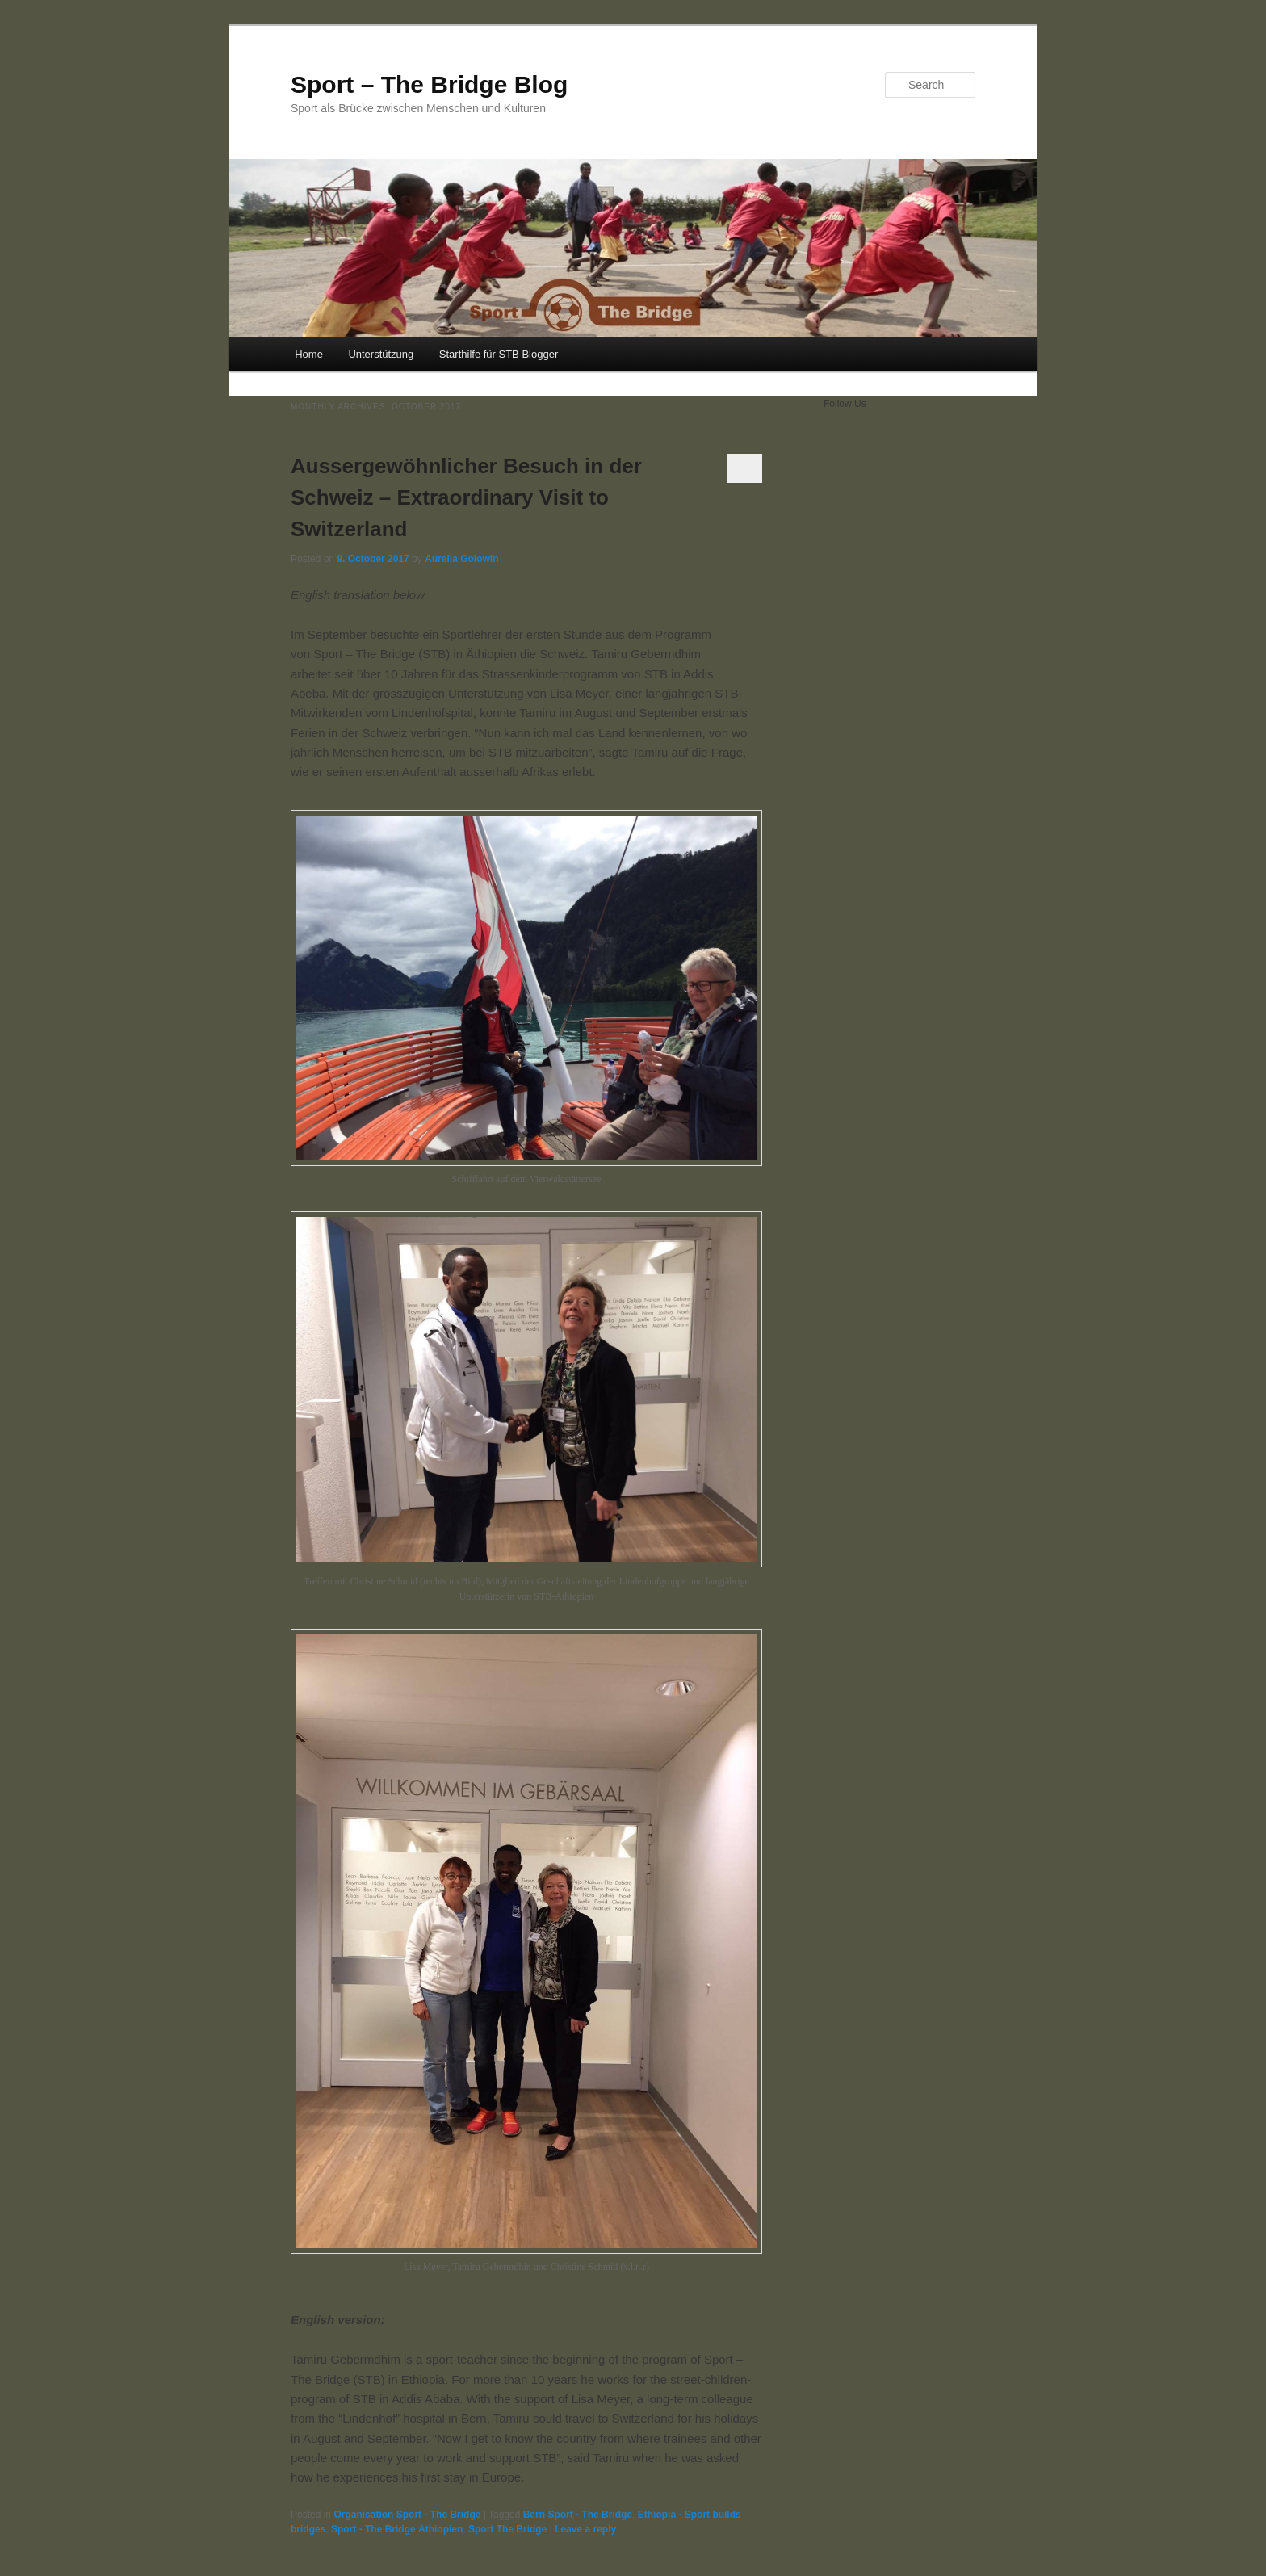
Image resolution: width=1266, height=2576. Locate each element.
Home (309, 354)
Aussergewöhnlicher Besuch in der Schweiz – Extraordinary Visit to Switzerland (466, 497)
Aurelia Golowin (461, 558)
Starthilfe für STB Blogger (498, 354)
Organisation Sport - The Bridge (406, 2514)
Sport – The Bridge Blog (429, 84)
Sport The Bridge (507, 2529)
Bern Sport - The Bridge (577, 2514)
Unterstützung (380, 354)
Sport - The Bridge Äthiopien (397, 2529)
